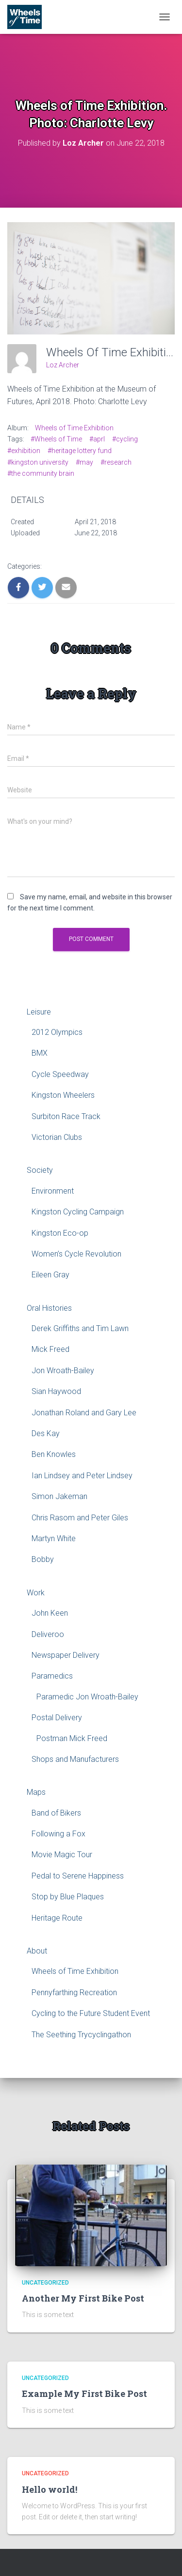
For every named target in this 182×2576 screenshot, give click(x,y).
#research (116, 462)
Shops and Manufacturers (75, 1759)
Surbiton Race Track (66, 1116)
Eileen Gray (50, 1274)
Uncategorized (45, 2282)
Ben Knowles (54, 1454)
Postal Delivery (57, 1717)
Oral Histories (49, 1308)
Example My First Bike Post (84, 2393)
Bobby (43, 1559)
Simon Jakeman (59, 1496)
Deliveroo (48, 1634)
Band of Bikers (56, 1813)
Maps (36, 1792)
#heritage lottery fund (80, 451)
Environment (53, 1191)
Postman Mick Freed (71, 1738)
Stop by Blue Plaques (68, 1896)
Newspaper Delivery (65, 1655)
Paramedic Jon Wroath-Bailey (87, 1696)
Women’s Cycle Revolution (76, 1253)
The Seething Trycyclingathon (81, 2034)
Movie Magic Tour (62, 1854)
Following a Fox (58, 1833)
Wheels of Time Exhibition (74, 428)
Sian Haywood (56, 1391)
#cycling (125, 439)
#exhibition (23, 451)
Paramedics (52, 1676)
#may (84, 462)
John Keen (50, 1613)
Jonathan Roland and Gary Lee (84, 1412)
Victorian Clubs (57, 1137)
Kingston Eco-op (60, 1233)
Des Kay (46, 1433)
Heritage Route (57, 1918)
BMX (40, 1053)
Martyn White (54, 1538)
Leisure (39, 1011)
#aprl (97, 439)
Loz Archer (62, 365)
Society (40, 1170)
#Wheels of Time (56, 439)
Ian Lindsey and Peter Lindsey (82, 1475)
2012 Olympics (57, 1032)
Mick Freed (50, 1349)
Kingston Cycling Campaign (78, 1211)
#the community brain (40, 473)
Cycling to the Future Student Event (91, 2013)
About (37, 1950)
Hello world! (49, 2489)
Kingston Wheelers (63, 1095)
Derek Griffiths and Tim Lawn (80, 1328)
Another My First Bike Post (83, 2298)
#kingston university (37, 462)
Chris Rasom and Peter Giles (80, 1517)
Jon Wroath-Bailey (63, 1370)
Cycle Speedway (60, 1074)
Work (36, 1592)
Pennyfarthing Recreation (74, 1992)
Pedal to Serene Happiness (78, 1875)
